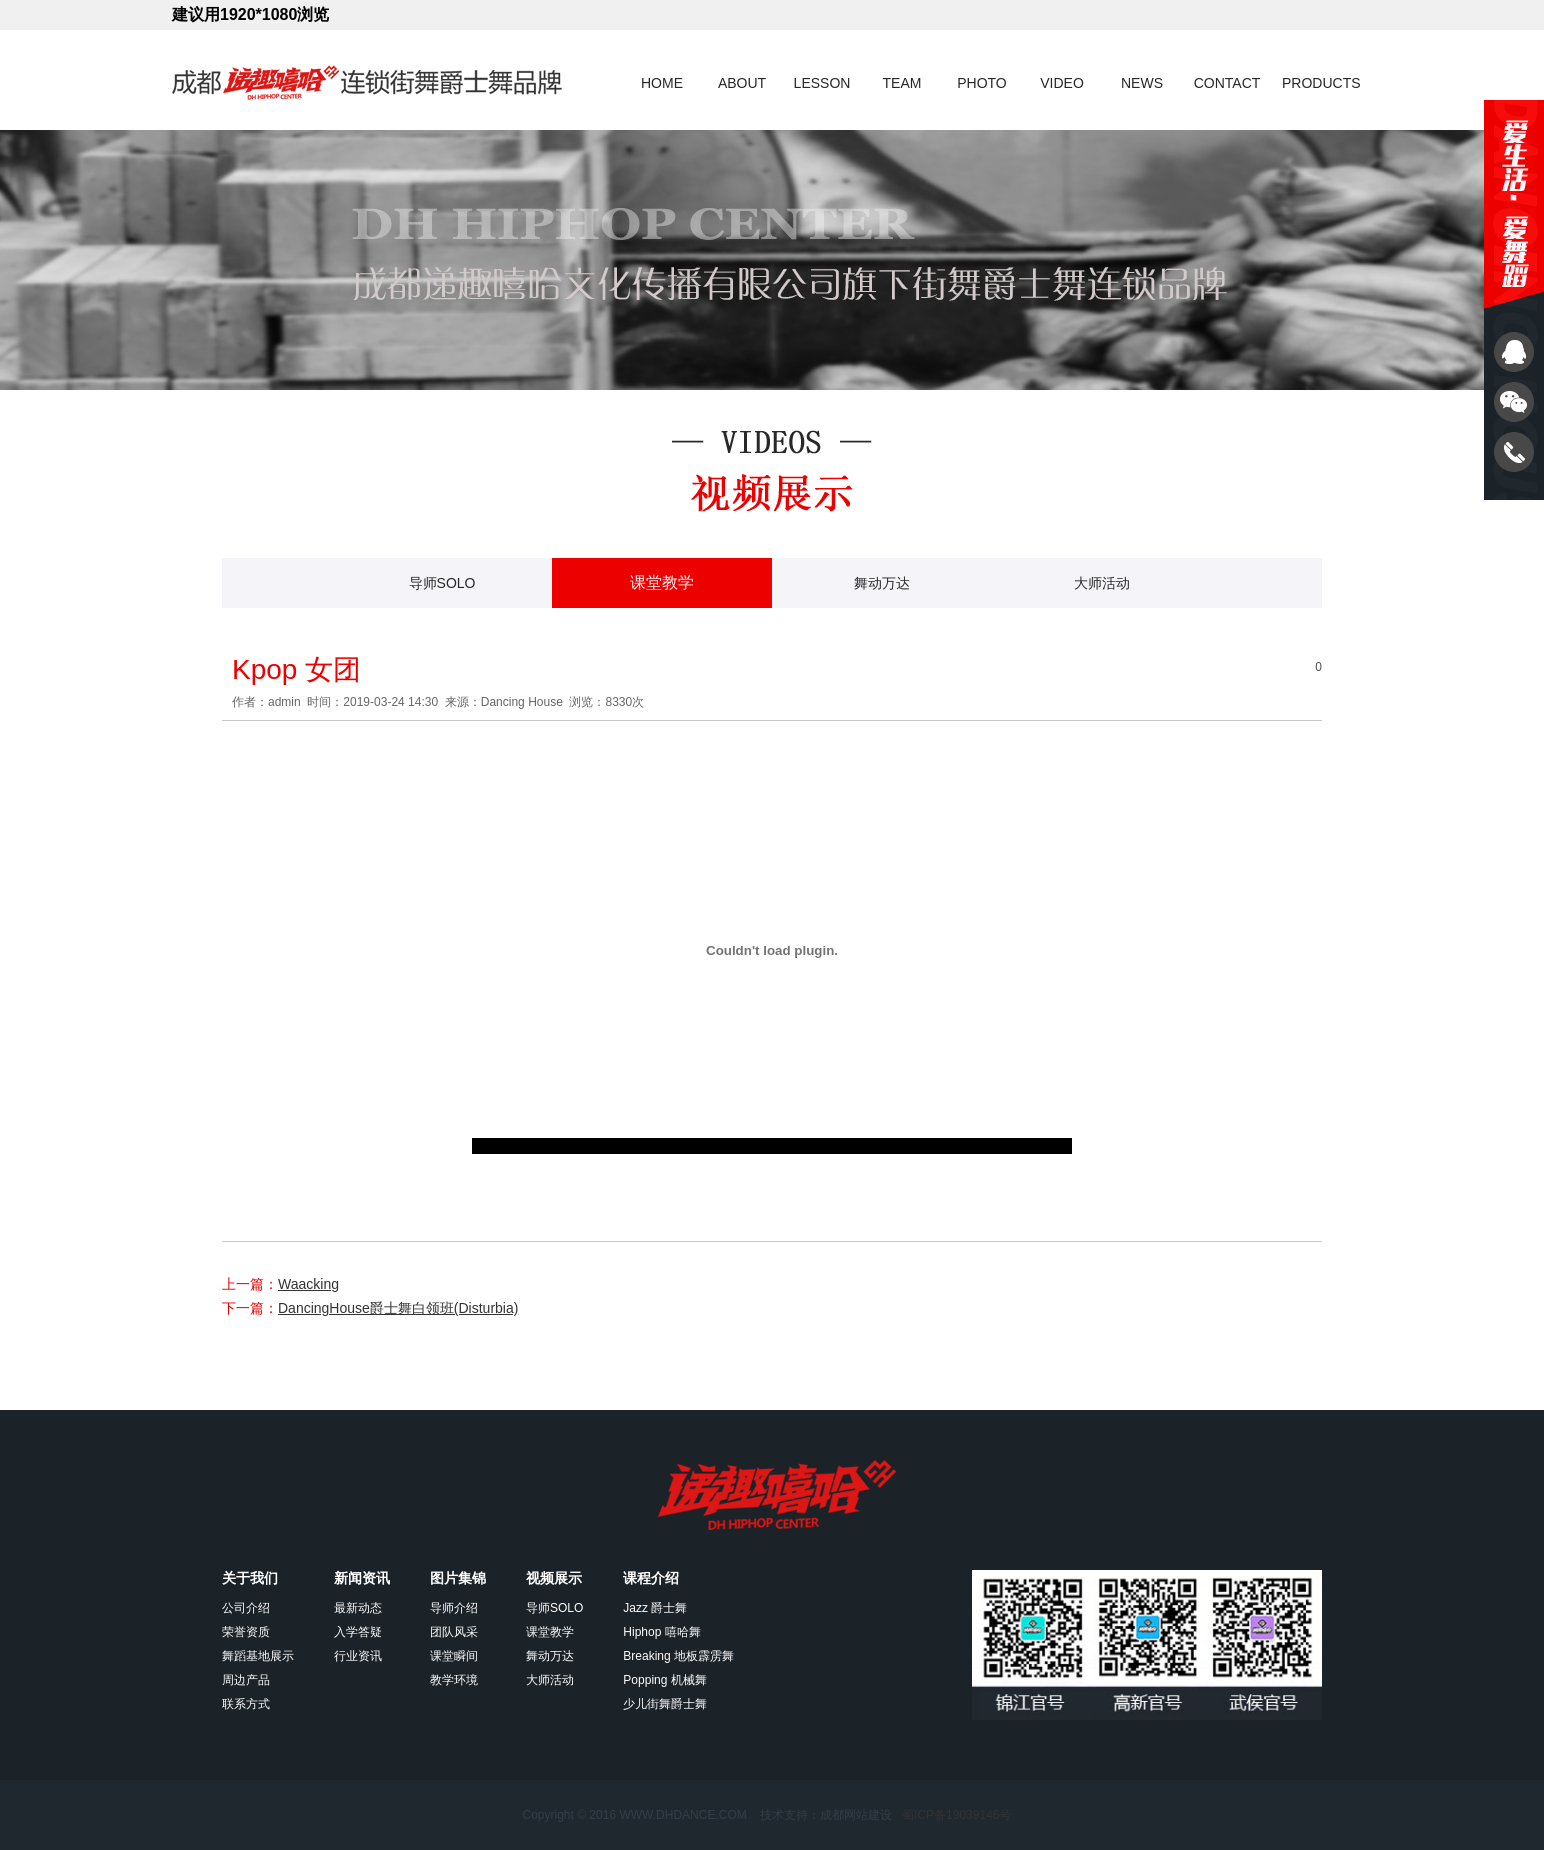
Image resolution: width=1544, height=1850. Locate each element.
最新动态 (358, 1608)
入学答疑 (358, 1632)
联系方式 (246, 1704)
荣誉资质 (246, 1632)
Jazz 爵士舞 (655, 1608)
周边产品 (246, 1680)
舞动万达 (882, 583)
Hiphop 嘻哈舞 (661, 1632)
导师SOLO (442, 583)
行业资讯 (358, 1656)
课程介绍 (651, 1578)
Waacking (308, 1284)
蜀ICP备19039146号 (956, 1815)
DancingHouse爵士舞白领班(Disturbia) (398, 1308)
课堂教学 (662, 582)
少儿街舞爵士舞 (665, 1704)
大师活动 (1102, 583)
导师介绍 (454, 1608)
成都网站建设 (856, 1815)
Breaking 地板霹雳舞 (678, 1656)
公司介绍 (246, 1608)
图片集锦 (458, 1578)
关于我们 (250, 1578)
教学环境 (454, 1680)
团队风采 (454, 1632)
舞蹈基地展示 (258, 1656)
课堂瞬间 (454, 1656)
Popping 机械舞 (664, 1680)
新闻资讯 (362, 1578)
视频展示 (554, 1578)
